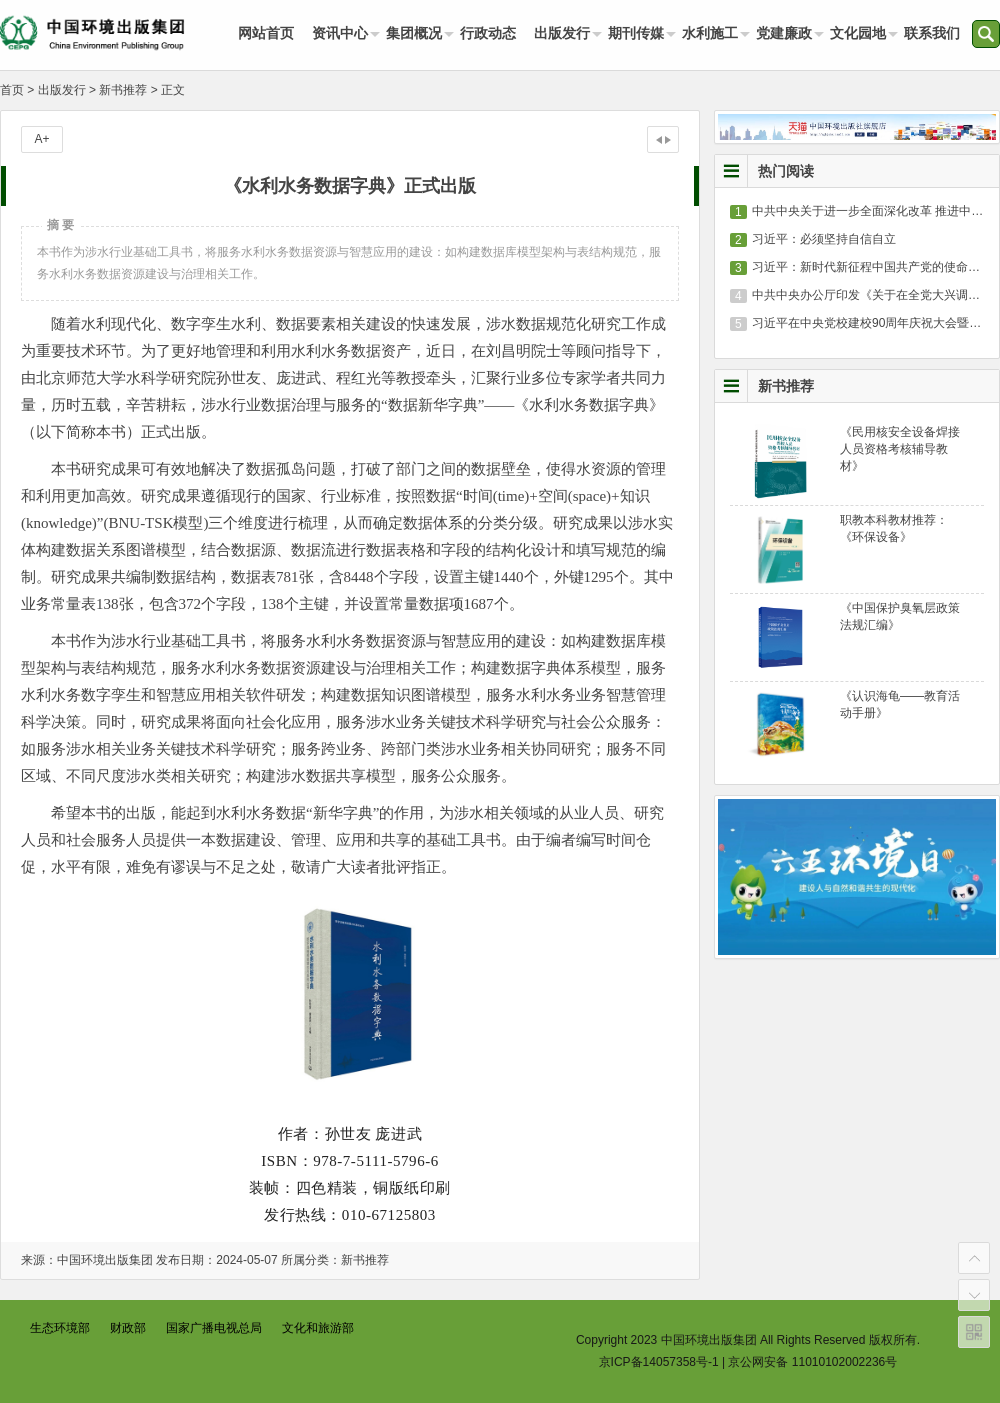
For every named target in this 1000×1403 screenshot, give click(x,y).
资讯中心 (340, 33)
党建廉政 (784, 33)
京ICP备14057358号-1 (659, 1362)
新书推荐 (123, 90)
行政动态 (488, 33)
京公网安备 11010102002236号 (812, 1362)
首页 (12, 90)
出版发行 (562, 33)
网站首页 (266, 33)
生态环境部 (60, 1328)
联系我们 (932, 33)
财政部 (128, 1328)
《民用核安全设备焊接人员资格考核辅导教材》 (900, 449)
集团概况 (414, 33)
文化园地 (858, 33)
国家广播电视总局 (214, 1328)
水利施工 (710, 33)
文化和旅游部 (318, 1328)
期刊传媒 (636, 33)
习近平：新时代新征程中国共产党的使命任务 (872, 267)
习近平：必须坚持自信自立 (824, 239)
